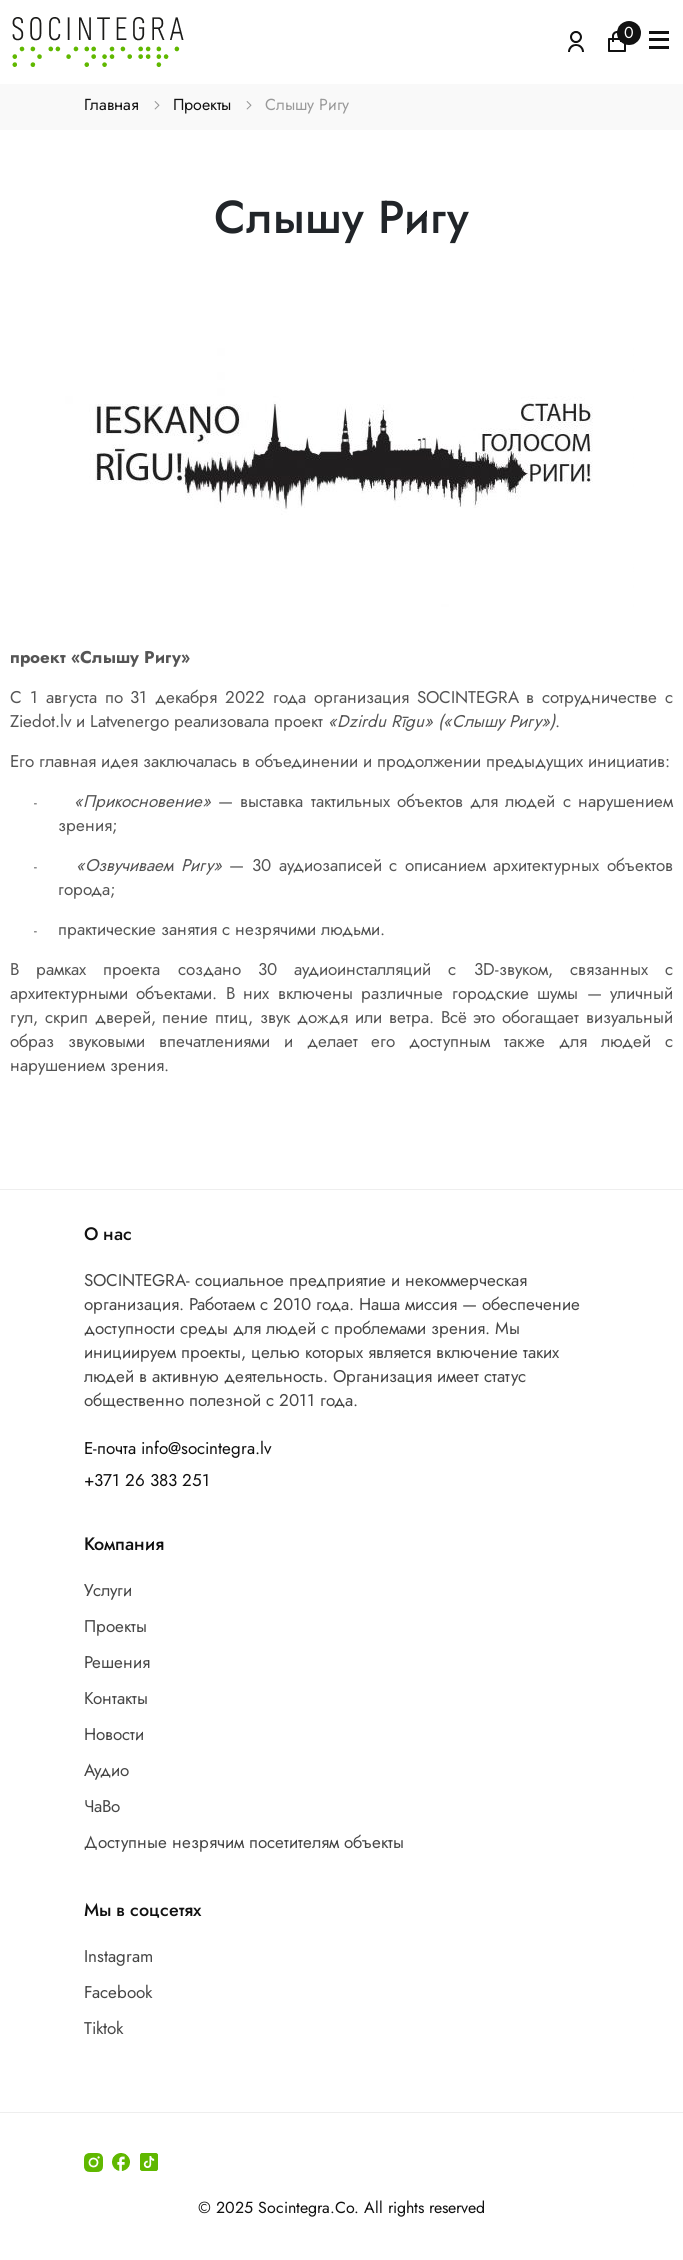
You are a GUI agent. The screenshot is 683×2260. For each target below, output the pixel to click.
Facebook (118, 1992)
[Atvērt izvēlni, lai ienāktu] (576, 40)
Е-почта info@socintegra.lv (177, 1448)
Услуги (108, 1590)
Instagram (118, 1956)
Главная (111, 104)
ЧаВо (102, 1806)
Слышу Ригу (307, 104)
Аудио (106, 1770)
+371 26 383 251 (147, 1480)
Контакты (116, 1698)
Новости (114, 1734)
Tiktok (103, 2028)
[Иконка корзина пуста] (617, 40)
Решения (117, 1662)
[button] (659, 42)
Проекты (202, 104)
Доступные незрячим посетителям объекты (244, 1842)
